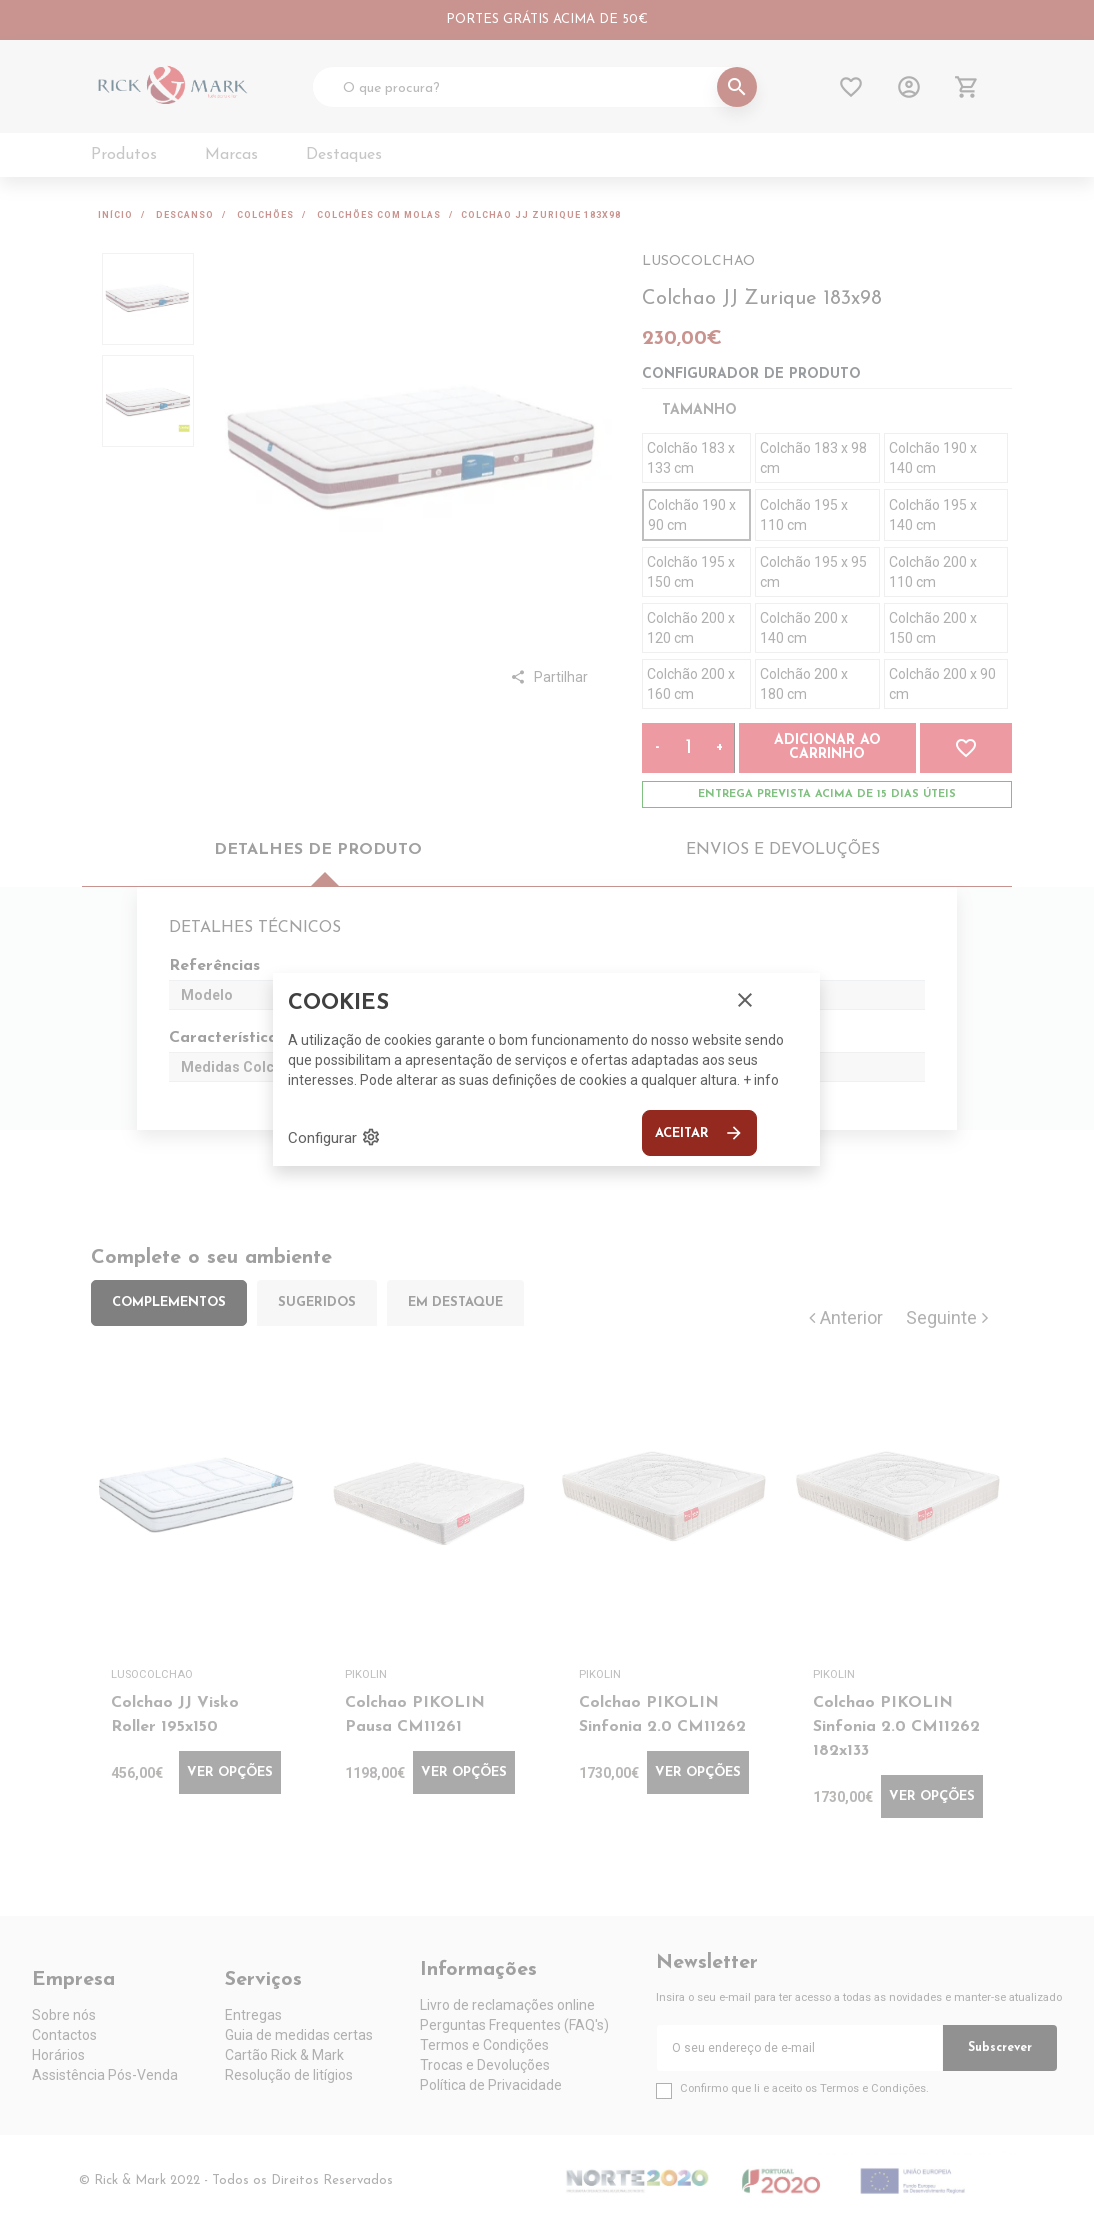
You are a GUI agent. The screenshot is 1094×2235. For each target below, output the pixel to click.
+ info (761, 1080)
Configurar (334, 1137)
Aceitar (699, 1133)
